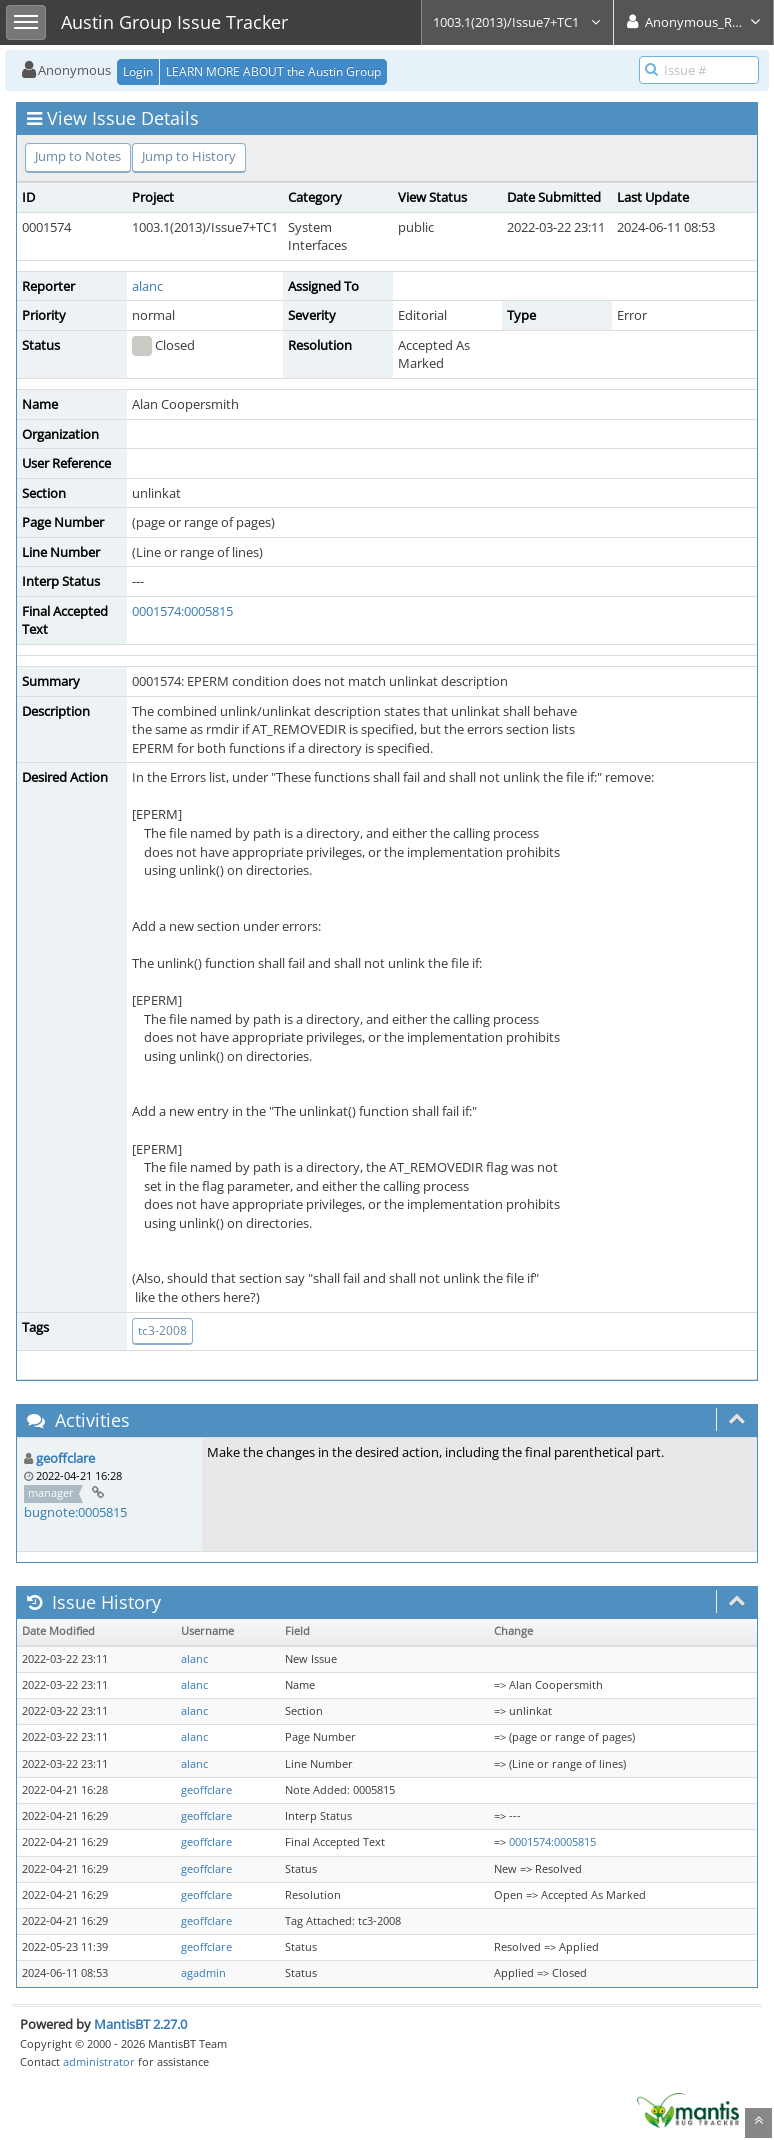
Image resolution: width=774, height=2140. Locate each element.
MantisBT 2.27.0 (140, 2024)
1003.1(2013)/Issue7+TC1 (517, 22)
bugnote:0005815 (75, 1512)
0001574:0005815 (182, 611)
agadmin (203, 1973)
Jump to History (189, 156)
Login (138, 71)
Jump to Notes (78, 156)
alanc (147, 286)
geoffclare (65, 1458)
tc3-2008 (162, 1330)
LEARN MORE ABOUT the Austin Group (273, 71)
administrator (99, 2061)
